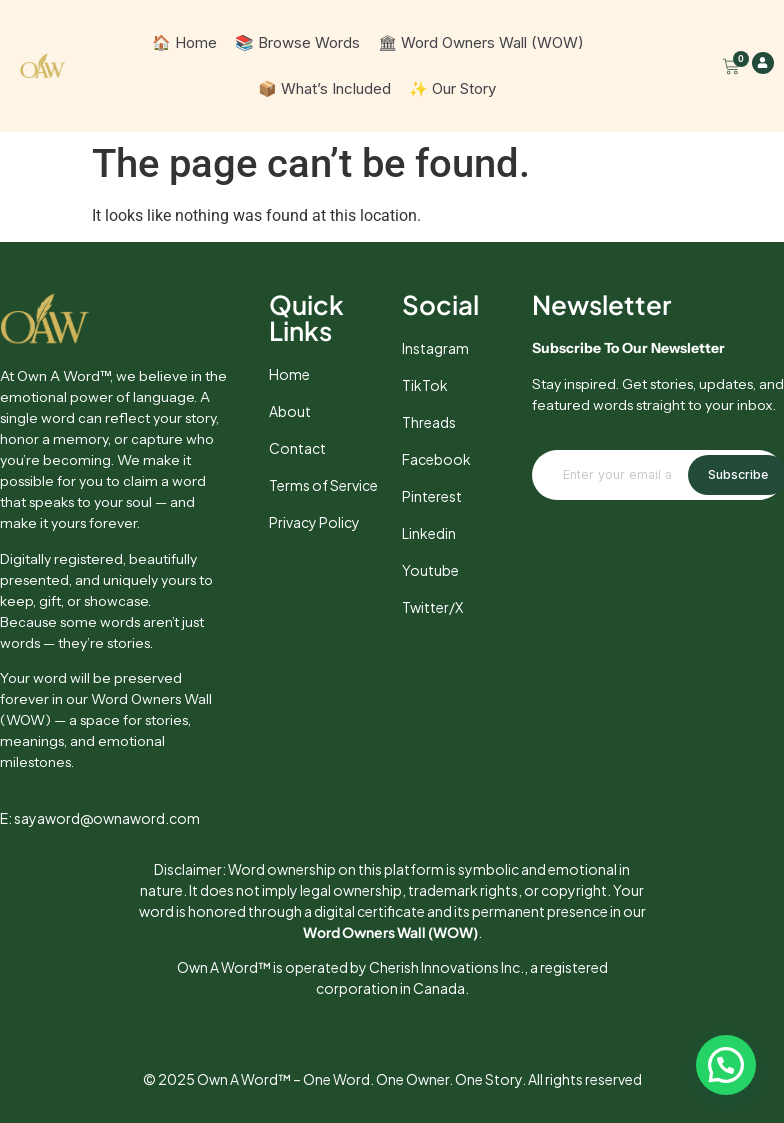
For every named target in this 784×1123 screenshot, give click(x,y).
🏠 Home (184, 42)
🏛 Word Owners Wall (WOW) (481, 42)
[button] (726, 1065)
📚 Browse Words (297, 42)
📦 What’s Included (324, 88)
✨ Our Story (452, 88)
